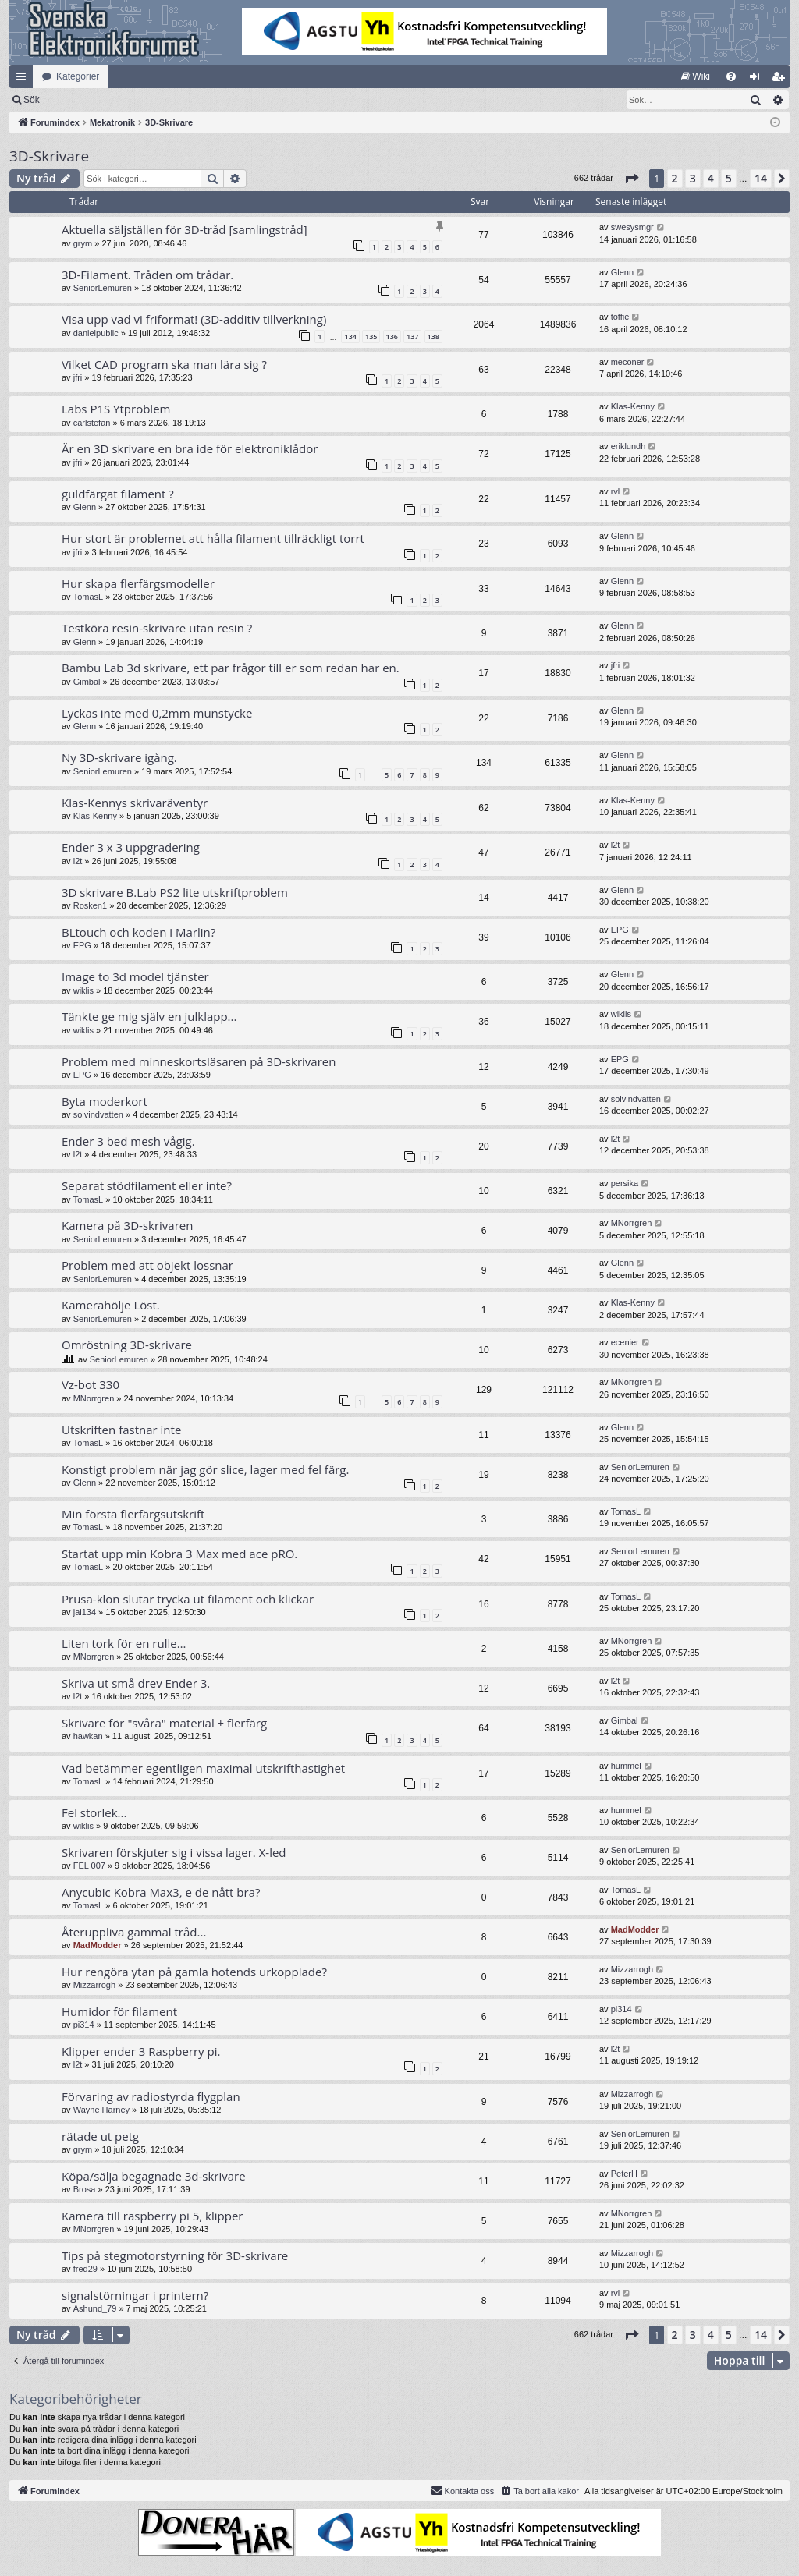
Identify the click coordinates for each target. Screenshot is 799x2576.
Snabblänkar (24, 79)
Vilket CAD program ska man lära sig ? (164, 364)
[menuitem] (695, 76)
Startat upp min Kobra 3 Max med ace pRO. (179, 1553)
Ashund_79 (95, 2308)
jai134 (84, 1612)
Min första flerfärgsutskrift (133, 1514)
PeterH (624, 2173)
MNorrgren (631, 1223)
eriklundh (628, 446)
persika (624, 1183)
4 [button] (711, 178)
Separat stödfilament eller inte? (147, 1185)
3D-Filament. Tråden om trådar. (147, 274)
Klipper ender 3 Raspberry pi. (141, 2051)
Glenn (622, 272)
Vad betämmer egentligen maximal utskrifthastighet (203, 1768)
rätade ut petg (100, 2136)
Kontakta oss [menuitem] (463, 2490)
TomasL (88, 596)
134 (350, 336)
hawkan (88, 1736)
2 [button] (675, 178)
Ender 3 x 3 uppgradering (131, 847)
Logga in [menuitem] (758, 79)
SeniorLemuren (102, 287)
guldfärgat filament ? (118, 493)
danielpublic (96, 333)
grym (82, 243)
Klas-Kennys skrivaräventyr (135, 802)
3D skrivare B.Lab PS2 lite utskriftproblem (175, 892)
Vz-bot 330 (90, 1384)
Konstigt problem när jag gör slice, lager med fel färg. (205, 1469)
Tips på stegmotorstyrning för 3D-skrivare (175, 2255)
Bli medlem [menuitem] (781, 79)
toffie (620, 316)
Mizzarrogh (94, 1985)
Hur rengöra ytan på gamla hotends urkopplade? (194, 1971)
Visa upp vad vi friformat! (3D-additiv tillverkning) (194, 319)
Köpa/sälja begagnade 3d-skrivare (154, 2176)
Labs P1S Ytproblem (116, 408)
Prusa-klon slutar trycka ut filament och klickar (188, 1599)
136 (392, 336)
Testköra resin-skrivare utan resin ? (157, 628)
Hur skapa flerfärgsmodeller (138, 583)
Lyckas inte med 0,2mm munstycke (157, 713)
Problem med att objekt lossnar (147, 1265)
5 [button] (729, 178)
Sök (113, 99)
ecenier (625, 1342)
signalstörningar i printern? (135, 2295)
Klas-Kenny (633, 406)
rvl (615, 491)
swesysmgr (632, 227)
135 (371, 336)
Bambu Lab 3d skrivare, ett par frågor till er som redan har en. (231, 667)
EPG (82, 945)
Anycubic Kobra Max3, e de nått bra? (161, 1892)
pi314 (83, 2024)
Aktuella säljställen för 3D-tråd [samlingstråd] (184, 229)
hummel (626, 1765)
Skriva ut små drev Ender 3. (136, 1683)
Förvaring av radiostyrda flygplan (151, 2096)
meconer (628, 362)
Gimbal (87, 681)
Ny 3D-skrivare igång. (119, 757)
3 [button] (693, 178)
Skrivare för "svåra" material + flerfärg (164, 1723)
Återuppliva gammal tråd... (134, 1932)
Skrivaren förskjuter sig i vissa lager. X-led (174, 1852)
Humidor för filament (119, 2011)
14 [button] (761, 178)
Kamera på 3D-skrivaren (127, 1225)
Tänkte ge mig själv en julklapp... (149, 1016)
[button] (631, 178)
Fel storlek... (94, 1812)
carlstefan (92, 422)
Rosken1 (90, 905)
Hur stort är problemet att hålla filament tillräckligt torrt (213, 538)
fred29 (85, 2268)
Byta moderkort (104, 1101)
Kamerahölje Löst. (111, 1305)
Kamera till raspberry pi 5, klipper (152, 2215)
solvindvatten (98, 1114)
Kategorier (77, 76)
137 (412, 336)
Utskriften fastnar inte (121, 1429)
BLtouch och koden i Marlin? (138, 932)
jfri (78, 377)
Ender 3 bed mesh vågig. (128, 1141)
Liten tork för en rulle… (124, 1643)
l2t (78, 861)
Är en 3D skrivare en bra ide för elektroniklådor (190, 448)
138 (433, 336)
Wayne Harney (101, 2109)
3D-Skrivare (49, 156)
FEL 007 (89, 1865)
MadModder (97, 1945)
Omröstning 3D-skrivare (127, 1344)
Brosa (84, 2189)
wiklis (83, 990)
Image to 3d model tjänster (135, 976)
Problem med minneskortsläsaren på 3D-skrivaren (199, 1061)
